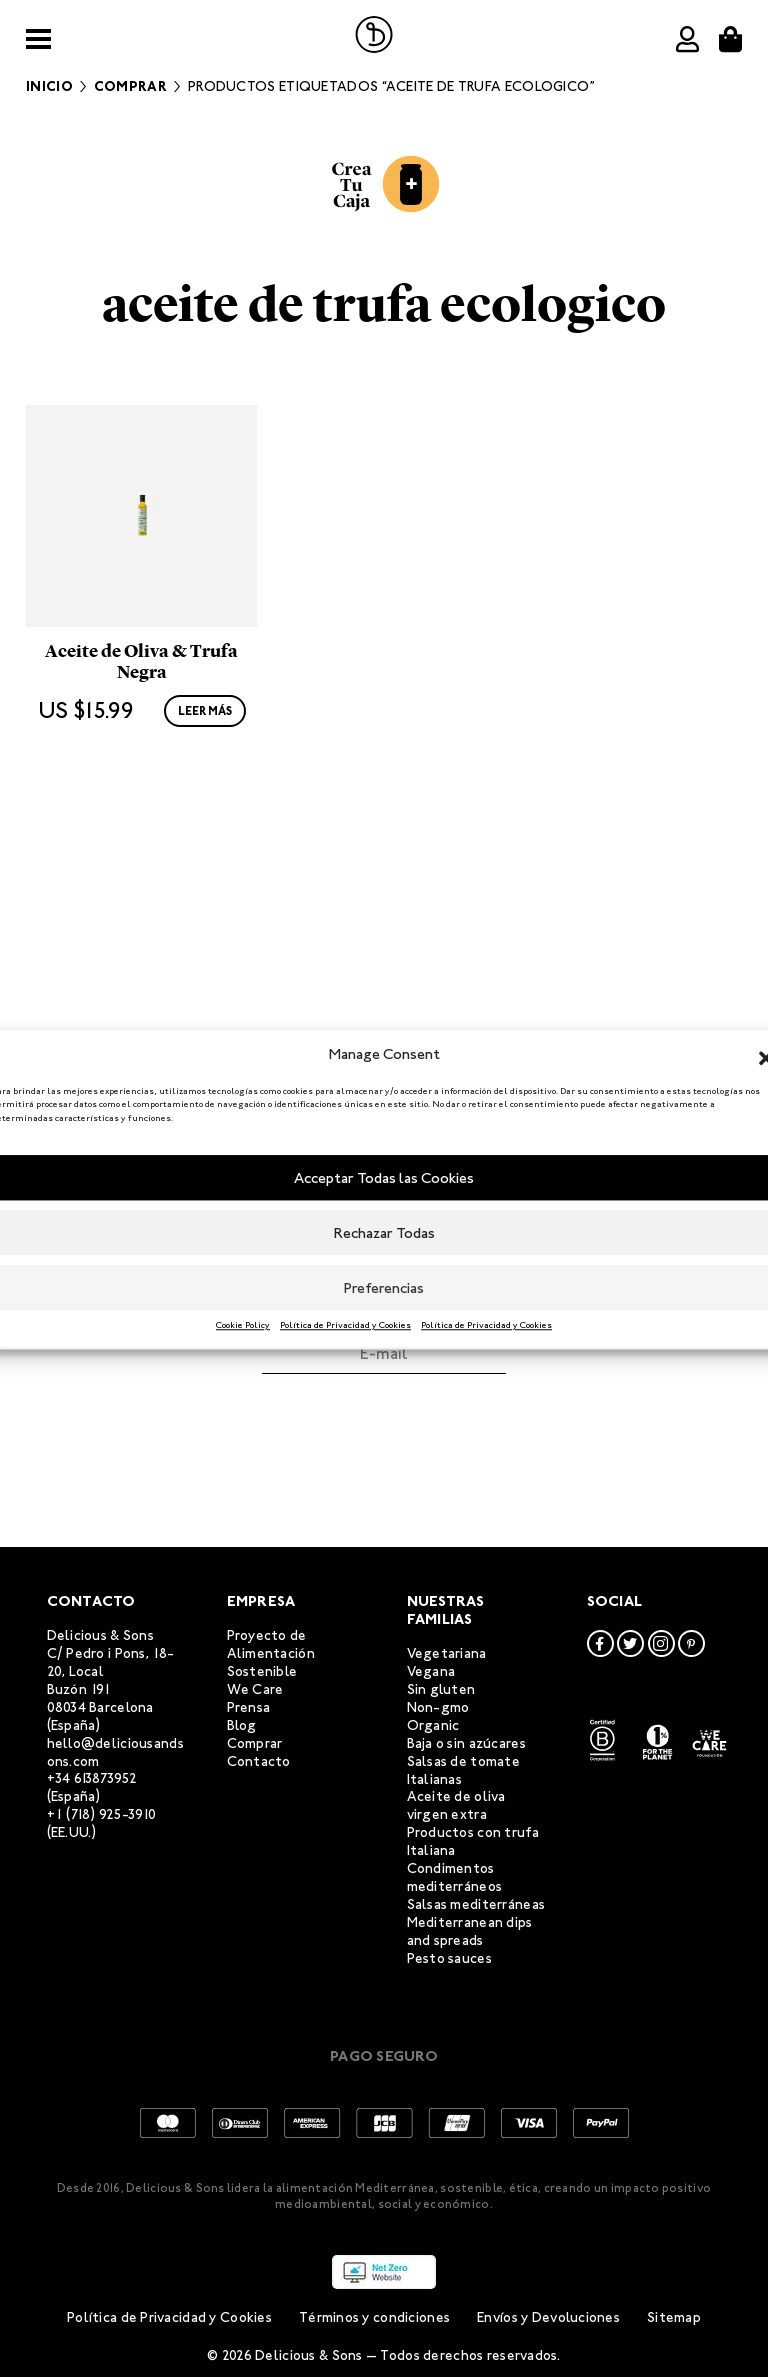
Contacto (259, 1761)
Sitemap (674, 2317)
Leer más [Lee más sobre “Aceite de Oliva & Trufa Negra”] (205, 922)
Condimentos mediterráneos (455, 1877)
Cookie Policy (243, 1325)
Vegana (431, 1671)
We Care (255, 1689)
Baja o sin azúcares (466, 1743)
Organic (433, 1725)
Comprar (130, 86)
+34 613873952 (92, 1778)
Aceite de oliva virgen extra (456, 1805)
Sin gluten (441, 1689)
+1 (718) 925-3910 (102, 1814)
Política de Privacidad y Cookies (345, 1325)
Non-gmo (438, 1707)
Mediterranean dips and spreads (470, 1931)
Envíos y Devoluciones (548, 2317)
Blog (242, 1725)
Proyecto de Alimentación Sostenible (271, 1653)
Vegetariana (447, 1653)
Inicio (49, 86)
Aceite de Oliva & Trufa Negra (141, 873)
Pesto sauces (449, 1958)
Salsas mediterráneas (476, 1904)
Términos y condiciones (374, 2317)
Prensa (249, 1707)
